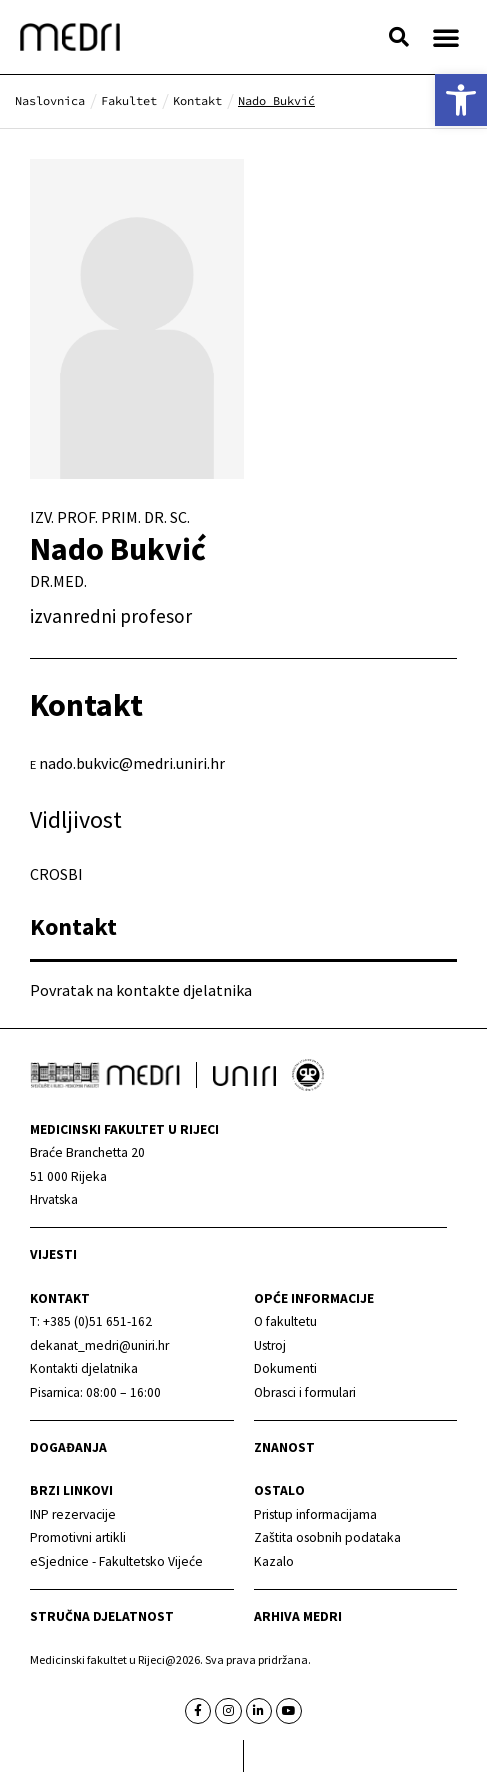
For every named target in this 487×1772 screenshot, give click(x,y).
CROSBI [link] (56, 874)
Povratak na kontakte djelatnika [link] (141, 990)
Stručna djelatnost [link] (102, 1616)
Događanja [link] (68, 1447)
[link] (461, 100)
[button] (399, 37)
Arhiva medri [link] (298, 1616)
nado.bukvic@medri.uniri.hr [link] (132, 763)
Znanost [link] (284, 1447)
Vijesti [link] (53, 1254)
